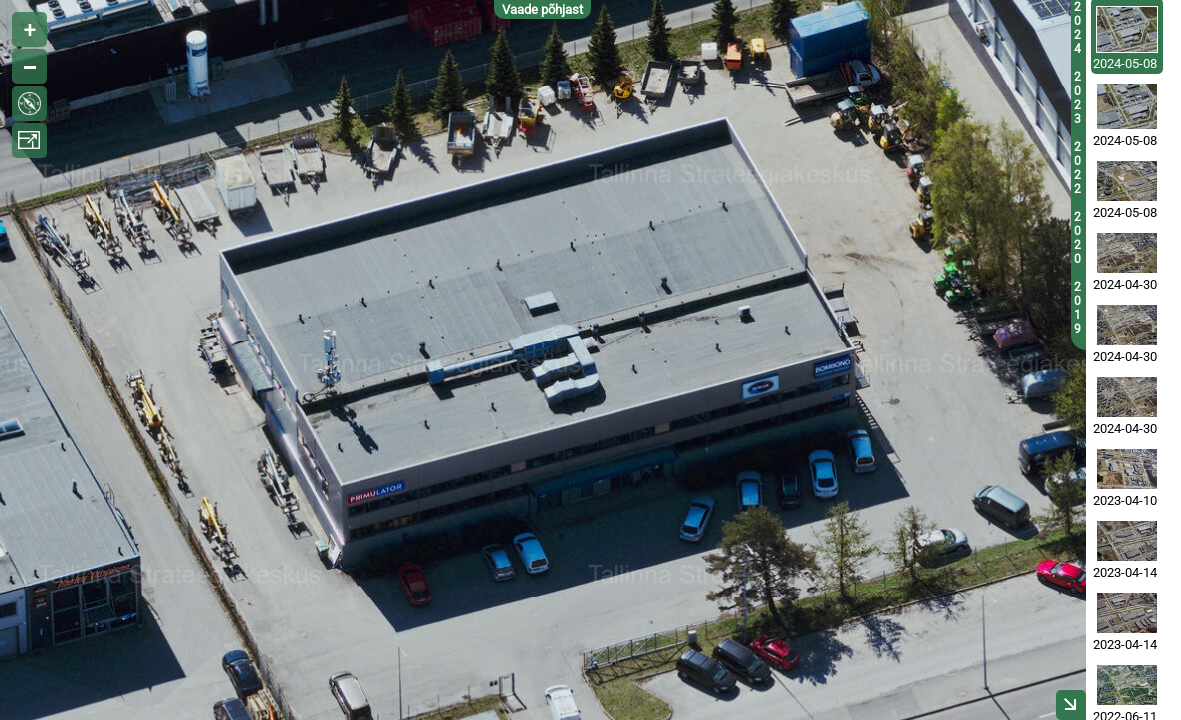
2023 (1077, 98)
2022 (1077, 168)
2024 (1077, 28)
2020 (1077, 238)
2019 (1077, 308)
